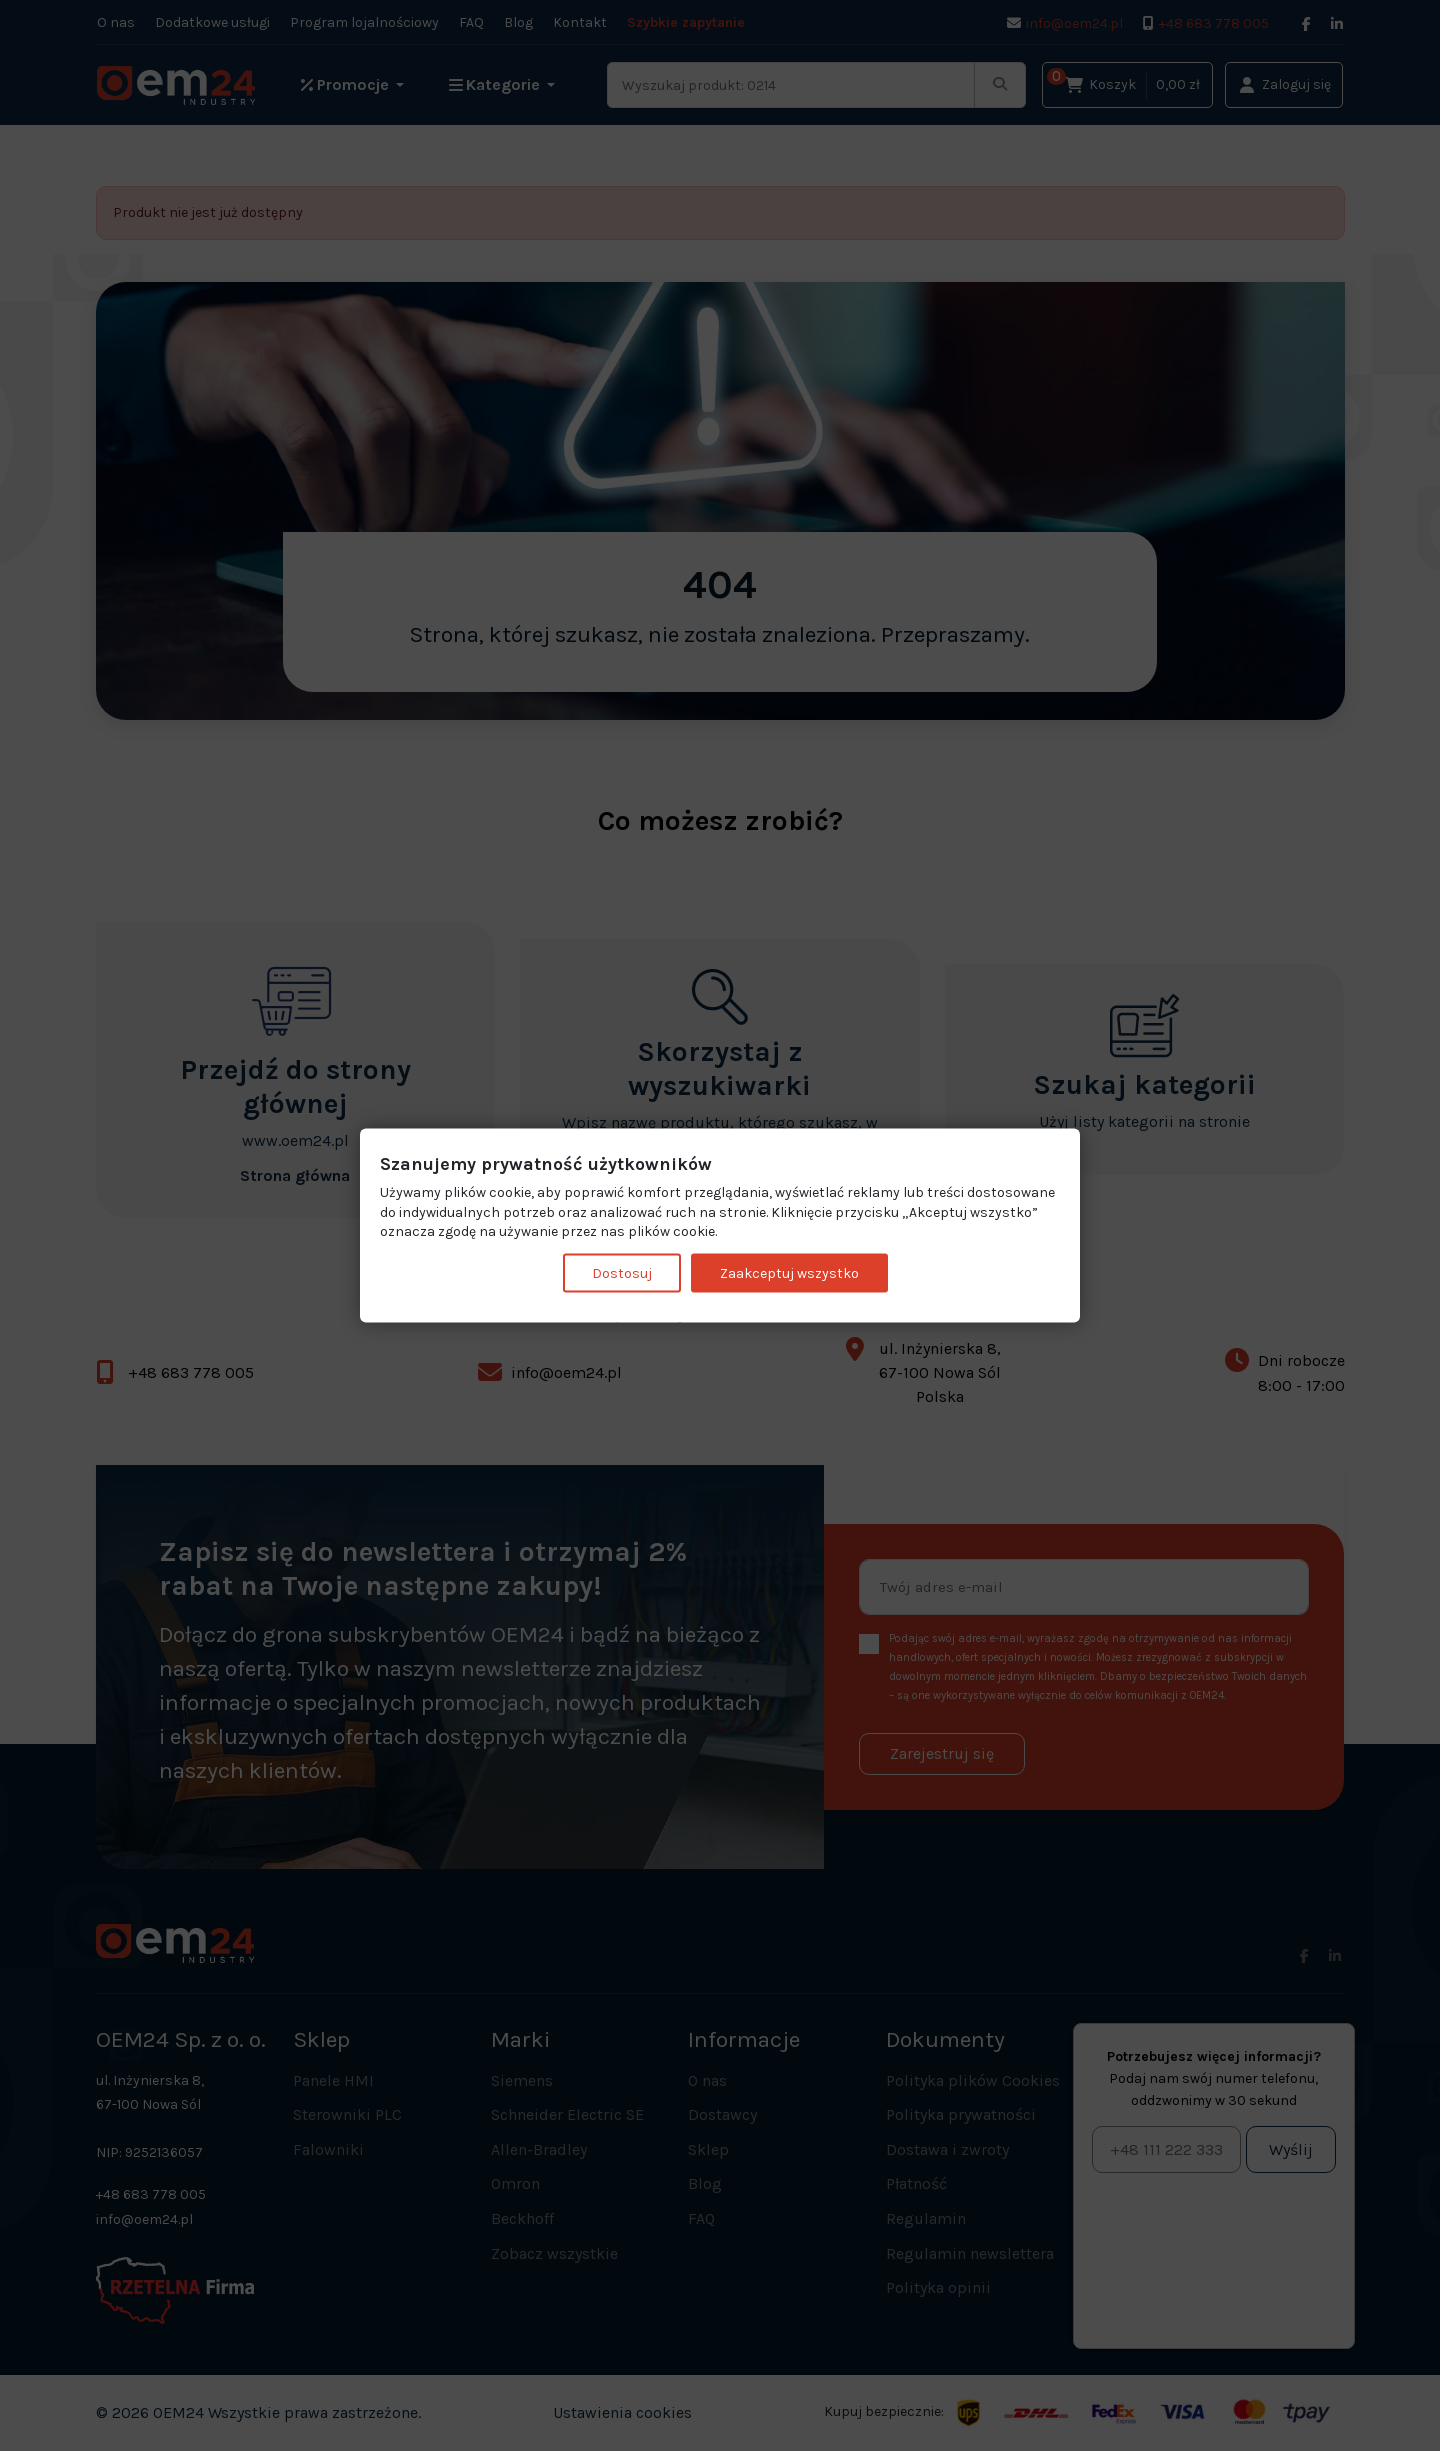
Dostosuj (622, 1272)
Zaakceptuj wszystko (789, 1272)
